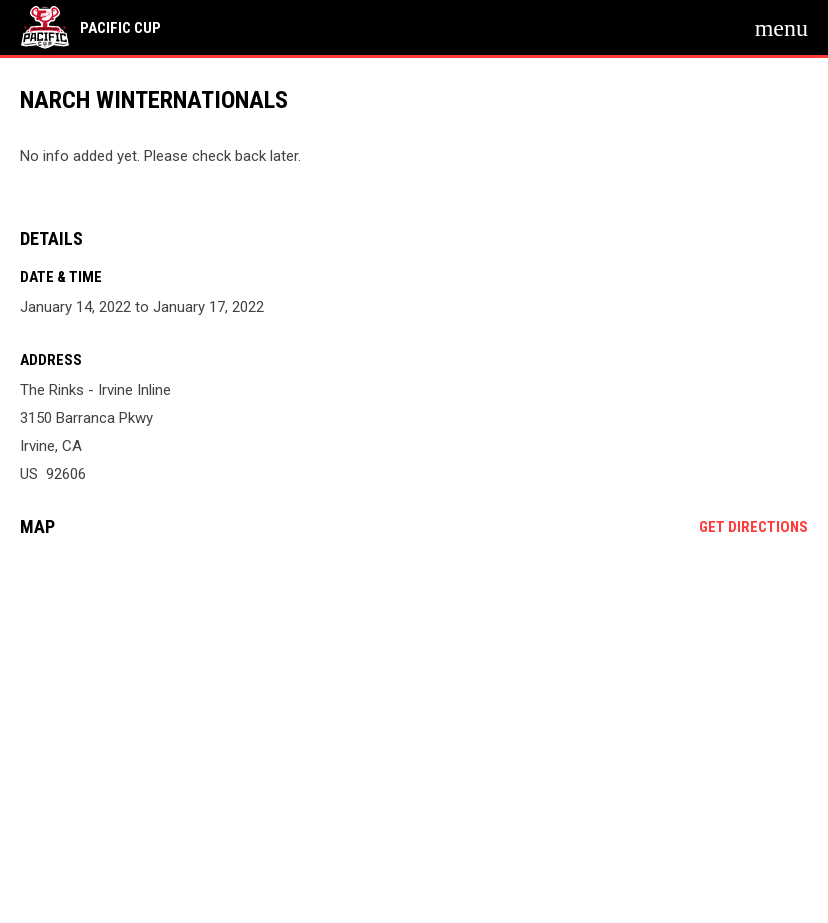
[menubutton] (781, 28)
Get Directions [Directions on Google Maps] (753, 527)
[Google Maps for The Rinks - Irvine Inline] (414, 706)
